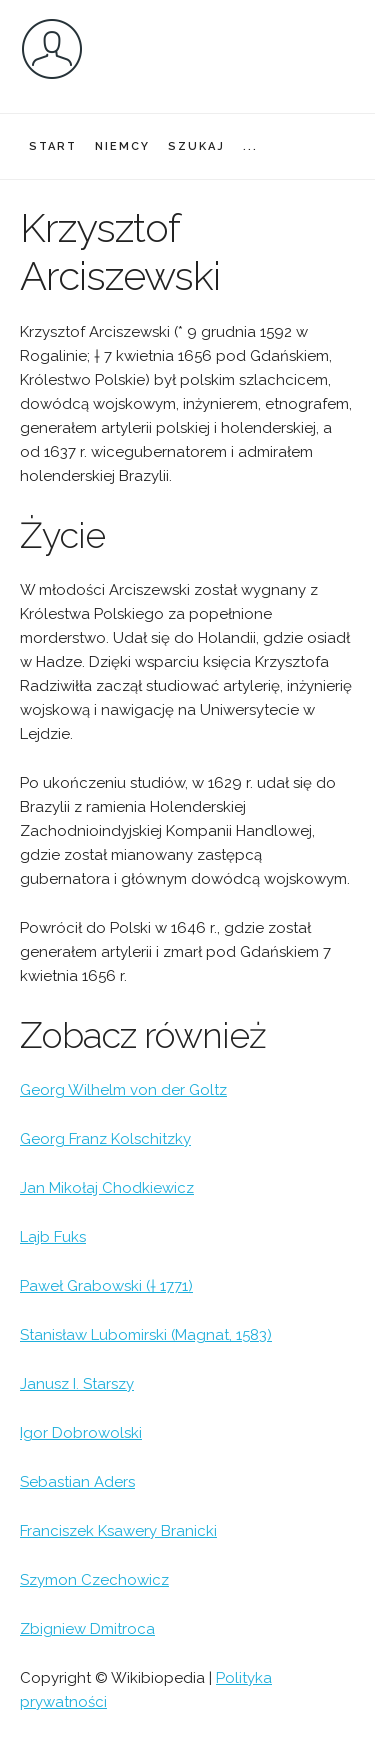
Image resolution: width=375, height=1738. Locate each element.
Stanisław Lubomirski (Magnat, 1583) (146, 1335)
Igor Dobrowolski (81, 1433)
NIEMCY (122, 146)
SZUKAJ (196, 146)
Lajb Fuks (53, 1237)
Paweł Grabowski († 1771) (106, 1286)
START (53, 146)
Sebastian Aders (77, 1482)
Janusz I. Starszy (77, 1384)
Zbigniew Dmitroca (87, 1629)
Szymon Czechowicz (94, 1580)
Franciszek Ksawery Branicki (118, 1531)
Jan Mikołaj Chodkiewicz (107, 1188)
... (250, 146)
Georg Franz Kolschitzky (105, 1139)
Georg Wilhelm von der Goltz (123, 1090)
